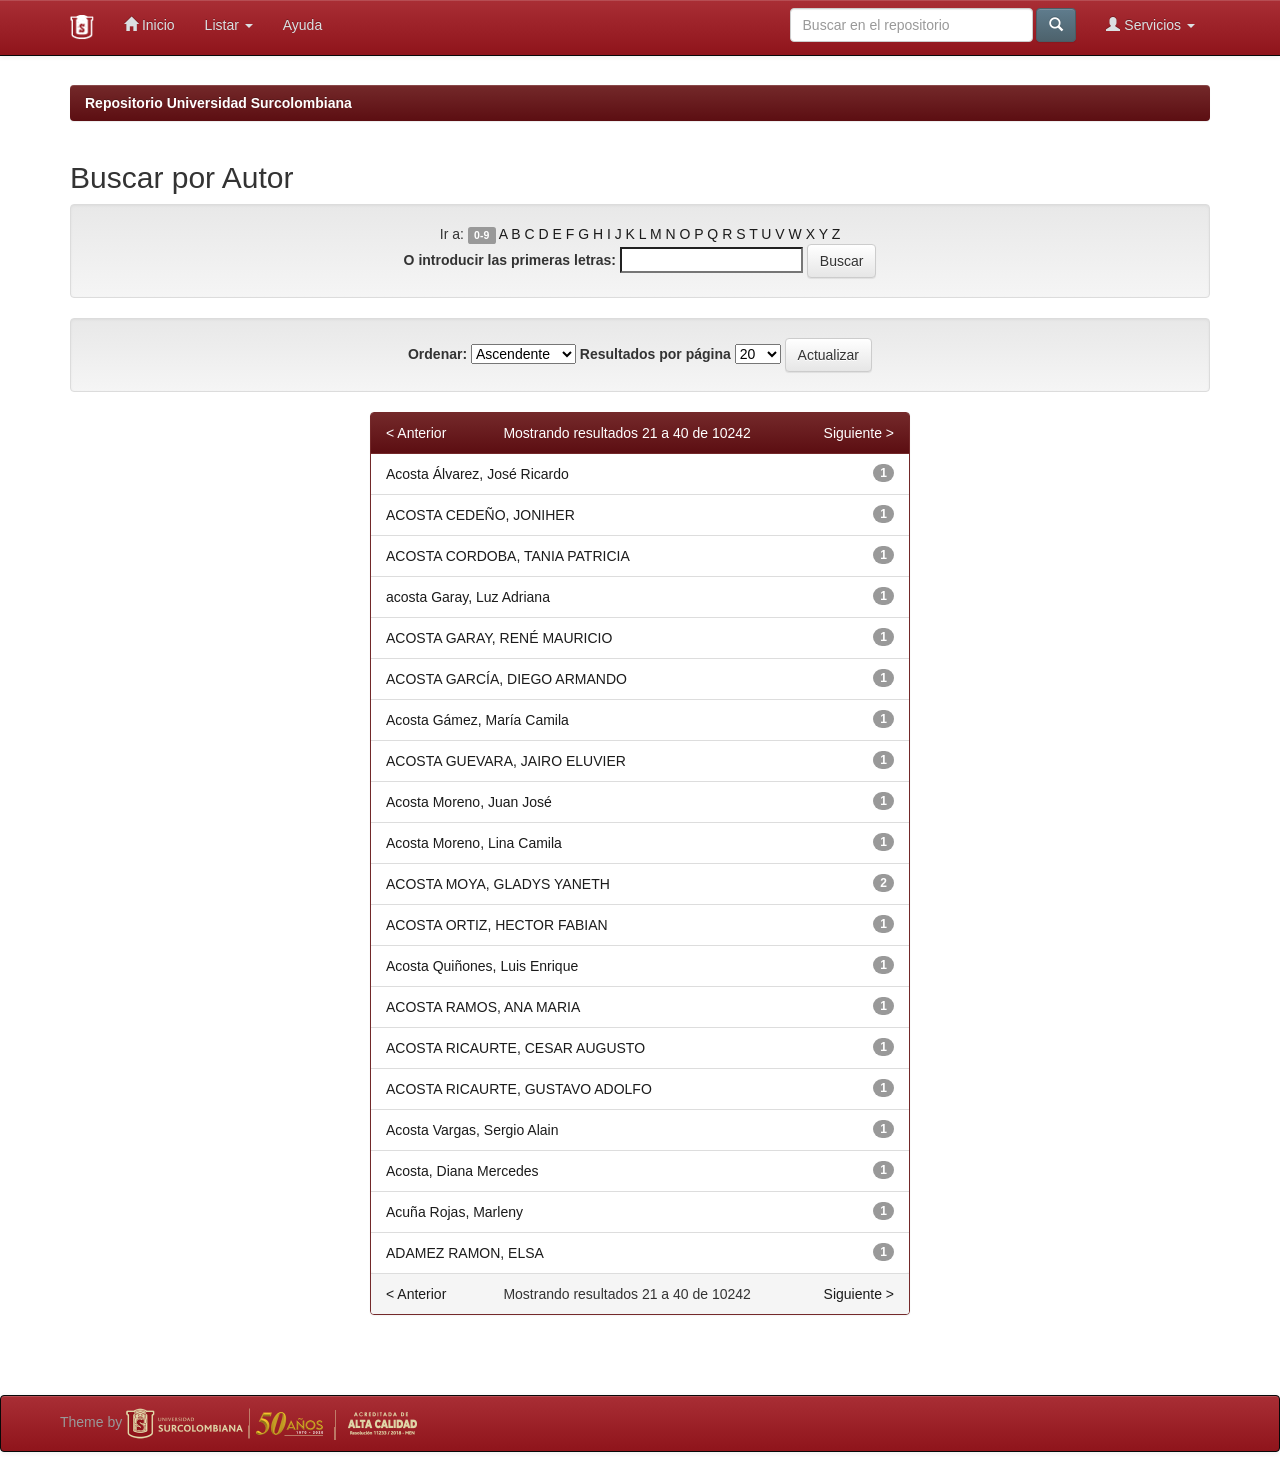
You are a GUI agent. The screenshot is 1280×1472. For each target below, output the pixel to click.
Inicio (149, 24)
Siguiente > (859, 433)
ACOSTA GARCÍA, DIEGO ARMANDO (506, 679)
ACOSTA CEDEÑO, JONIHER (480, 515)
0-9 (481, 235)
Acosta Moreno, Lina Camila (474, 843)
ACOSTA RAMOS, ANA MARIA (483, 1007)
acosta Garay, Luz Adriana (468, 597)
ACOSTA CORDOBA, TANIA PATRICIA (508, 556)
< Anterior (416, 433)
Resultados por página (655, 354)
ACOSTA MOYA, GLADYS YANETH (498, 884)
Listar (229, 25)
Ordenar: (437, 354)
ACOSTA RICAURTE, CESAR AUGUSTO (515, 1048)
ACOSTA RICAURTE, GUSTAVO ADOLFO (519, 1089)
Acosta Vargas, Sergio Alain (472, 1130)
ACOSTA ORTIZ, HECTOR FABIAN (497, 925)
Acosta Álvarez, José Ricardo (477, 474)
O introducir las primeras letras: (510, 260)
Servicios (1150, 24)
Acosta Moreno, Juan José (469, 802)
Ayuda (302, 25)
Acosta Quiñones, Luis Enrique (482, 966)
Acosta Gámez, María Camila (477, 720)
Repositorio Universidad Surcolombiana (218, 103)
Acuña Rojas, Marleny (454, 1212)
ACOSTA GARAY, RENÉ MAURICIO (499, 638)
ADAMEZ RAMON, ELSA (465, 1253)
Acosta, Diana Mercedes (462, 1171)
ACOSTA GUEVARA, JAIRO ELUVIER (506, 761)
